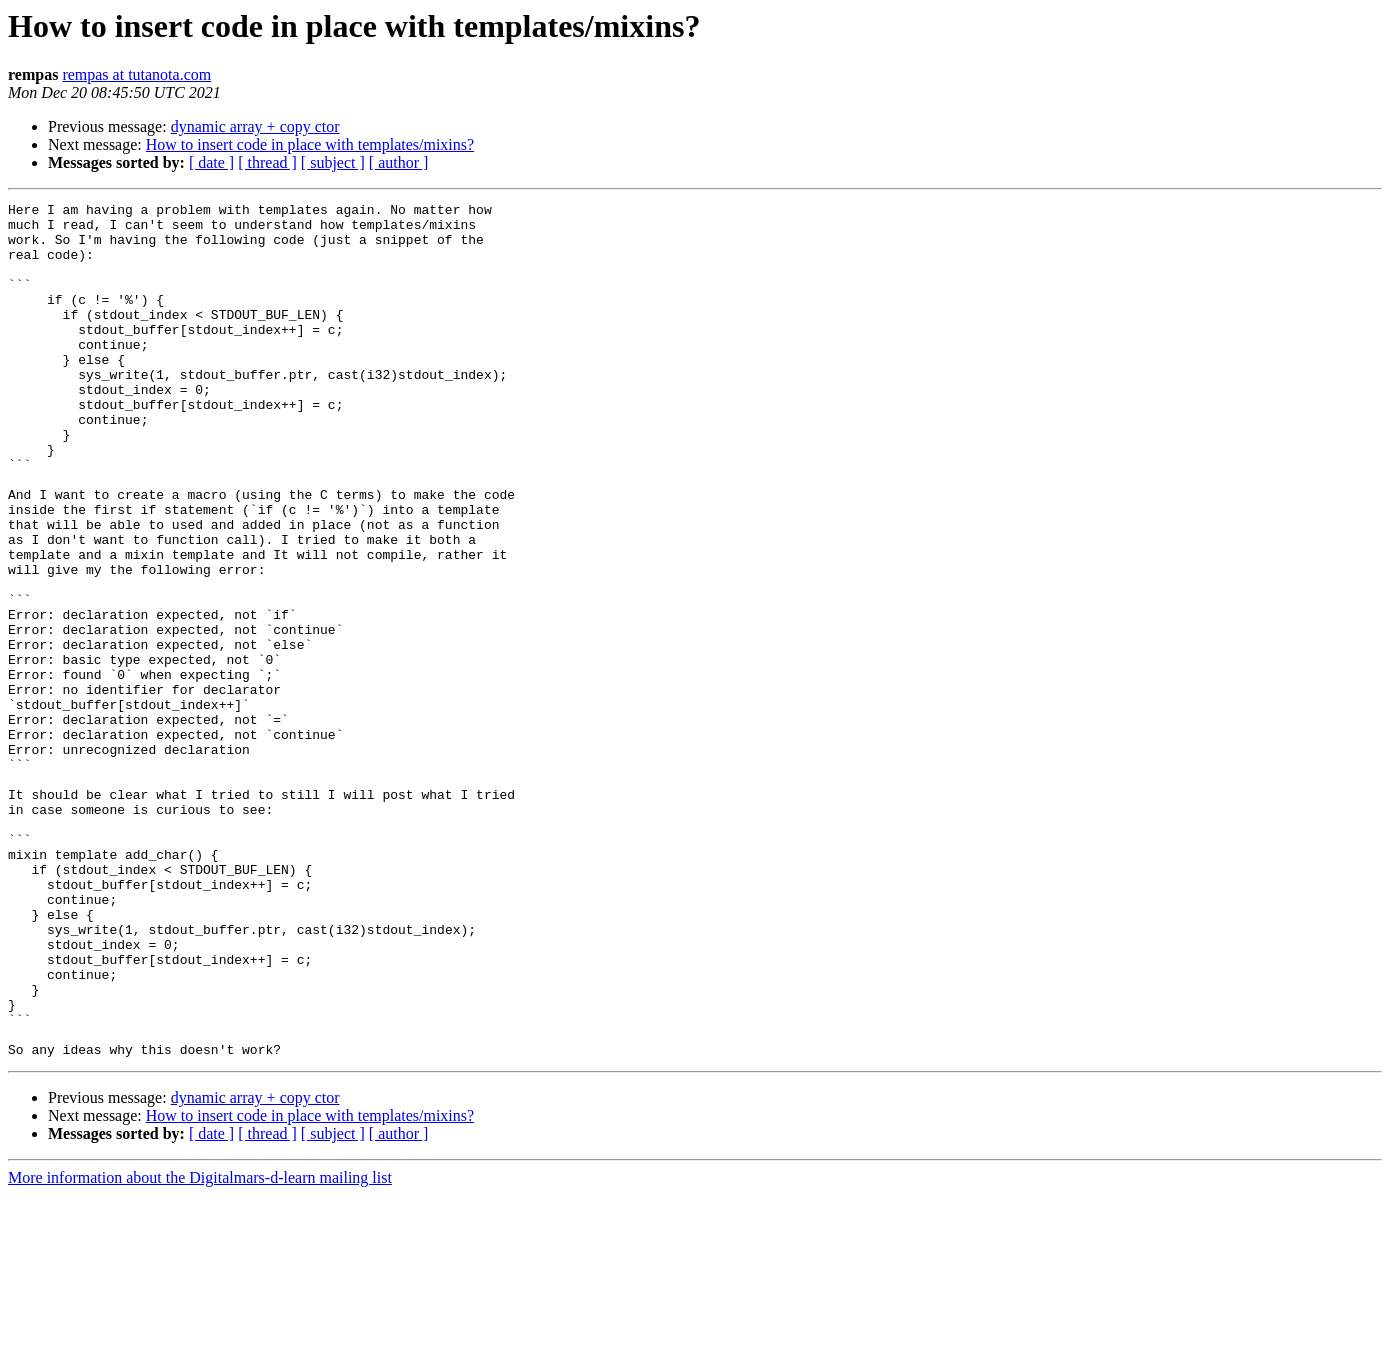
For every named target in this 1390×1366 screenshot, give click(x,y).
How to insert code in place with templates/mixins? (310, 144)
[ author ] (399, 162)
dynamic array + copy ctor (255, 126)
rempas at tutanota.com (136, 74)
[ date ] (211, 162)
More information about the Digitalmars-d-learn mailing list (200, 1348)
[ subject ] (333, 162)
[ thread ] (267, 162)
